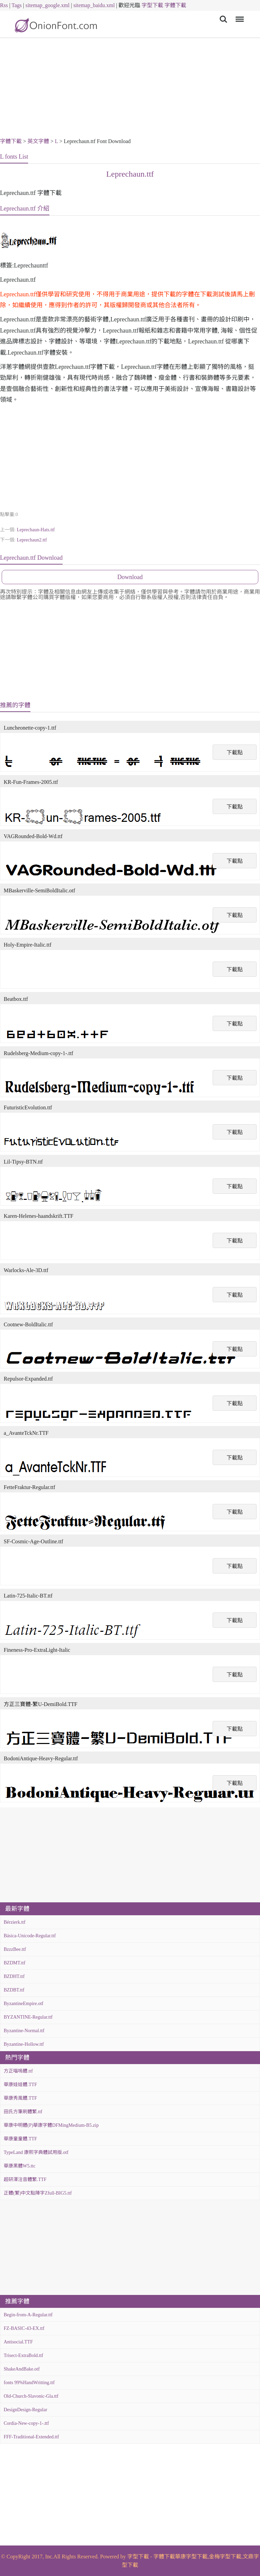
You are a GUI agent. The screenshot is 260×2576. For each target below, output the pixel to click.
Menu (238, 16)
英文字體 (38, 141)
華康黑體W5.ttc (20, 2165)
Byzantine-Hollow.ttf (24, 2044)
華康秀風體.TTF (20, 2098)
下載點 (234, 752)
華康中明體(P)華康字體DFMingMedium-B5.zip (51, 2125)
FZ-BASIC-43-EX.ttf (24, 2328)
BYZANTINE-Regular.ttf (28, 2017)
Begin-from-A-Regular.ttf (28, 2314)
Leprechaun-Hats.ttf (36, 529)
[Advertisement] (130, 88)
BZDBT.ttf (14, 1990)
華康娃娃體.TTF (20, 2084)
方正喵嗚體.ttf (18, 2071)
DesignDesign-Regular (25, 2409)
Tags (17, 5)
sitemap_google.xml (47, 5)
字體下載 (175, 5)
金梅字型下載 (225, 2556)
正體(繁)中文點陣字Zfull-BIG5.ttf (38, 2193)
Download (130, 577)
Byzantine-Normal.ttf (24, 2030)
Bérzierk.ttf (14, 1922)
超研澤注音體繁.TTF (25, 2179)
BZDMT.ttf (14, 1962)
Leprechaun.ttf (130, 174)
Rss (4, 5)
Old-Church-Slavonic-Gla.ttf (31, 2396)
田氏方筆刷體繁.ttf (23, 2111)
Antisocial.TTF (18, 2341)
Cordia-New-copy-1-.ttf (26, 2423)
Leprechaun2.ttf (32, 539)
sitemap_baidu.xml (94, 5)
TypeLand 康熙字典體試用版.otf (36, 2152)
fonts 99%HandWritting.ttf (29, 2382)
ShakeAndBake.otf (22, 2369)
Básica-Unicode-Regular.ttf (30, 1935)
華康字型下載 (191, 2556)
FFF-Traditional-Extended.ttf (31, 2436)
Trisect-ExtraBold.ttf (23, 2355)
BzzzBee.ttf (15, 1949)
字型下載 (152, 5)
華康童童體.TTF (20, 2138)
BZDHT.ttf (14, 1976)
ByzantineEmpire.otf (23, 2003)
